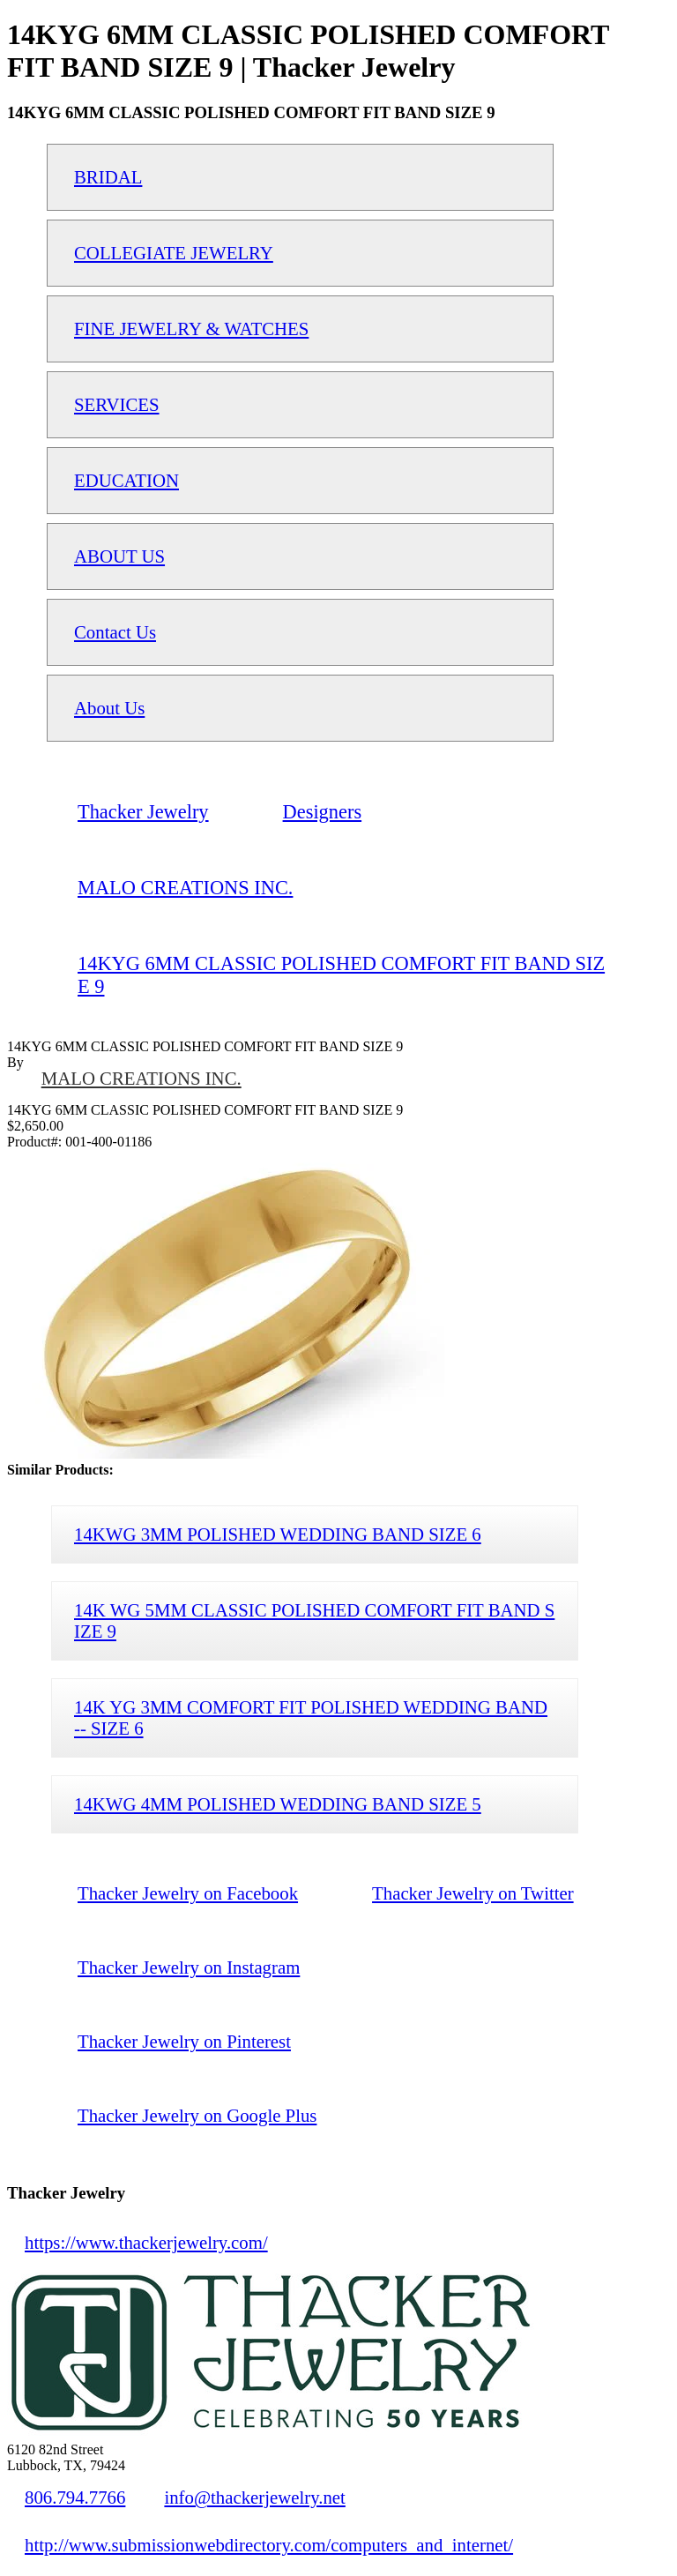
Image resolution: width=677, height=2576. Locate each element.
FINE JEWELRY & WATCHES (191, 328)
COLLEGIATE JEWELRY (173, 253)
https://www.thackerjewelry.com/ (146, 2242)
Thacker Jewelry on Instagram (189, 1967)
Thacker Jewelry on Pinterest (184, 2041)
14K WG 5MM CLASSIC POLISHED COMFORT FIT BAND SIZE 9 (314, 1620)
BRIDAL (108, 177)
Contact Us (115, 632)
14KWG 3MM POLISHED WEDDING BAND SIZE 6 (277, 1534)
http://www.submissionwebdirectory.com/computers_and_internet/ (269, 2545)
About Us (109, 708)
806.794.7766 (75, 2497)
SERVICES (117, 404)
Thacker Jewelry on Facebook (188, 1893)
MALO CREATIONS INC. (141, 1078)
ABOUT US (119, 556)
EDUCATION (126, 480)
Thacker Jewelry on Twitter (473, 1893)
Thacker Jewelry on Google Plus (197, 2115)
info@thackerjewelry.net (254, 2497)
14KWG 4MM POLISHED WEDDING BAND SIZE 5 (277, 1804)
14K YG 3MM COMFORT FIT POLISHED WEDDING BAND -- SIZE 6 (310, 1717)
